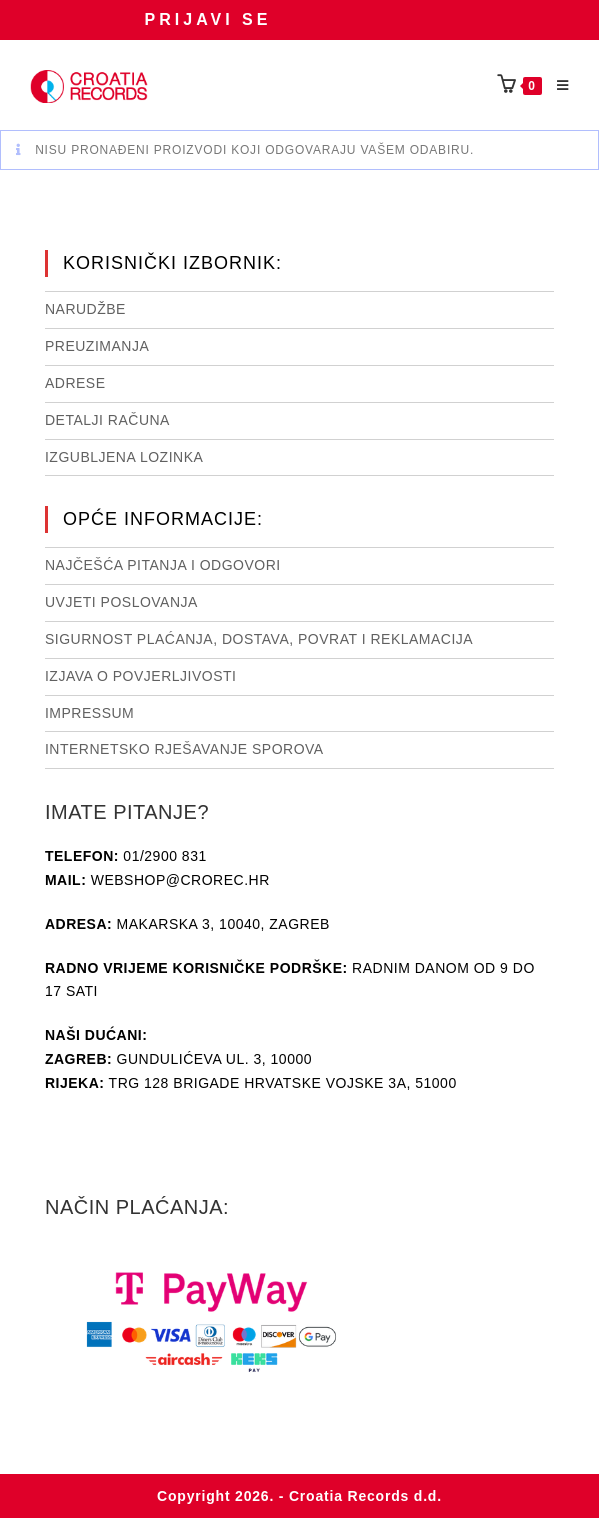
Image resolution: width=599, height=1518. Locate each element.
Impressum (89, 713)
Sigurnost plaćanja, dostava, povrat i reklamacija (259, 639)
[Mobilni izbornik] (556, 86)
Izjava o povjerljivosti (140, 676)
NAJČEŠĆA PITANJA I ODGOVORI (163, 565)
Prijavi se (208, 19)
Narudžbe (85, 309)
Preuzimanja (97, 346)
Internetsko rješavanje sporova (184, 749)
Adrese (75, 383)
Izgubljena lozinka (124, 457)
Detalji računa (107, 420)
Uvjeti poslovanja (121, 602)
